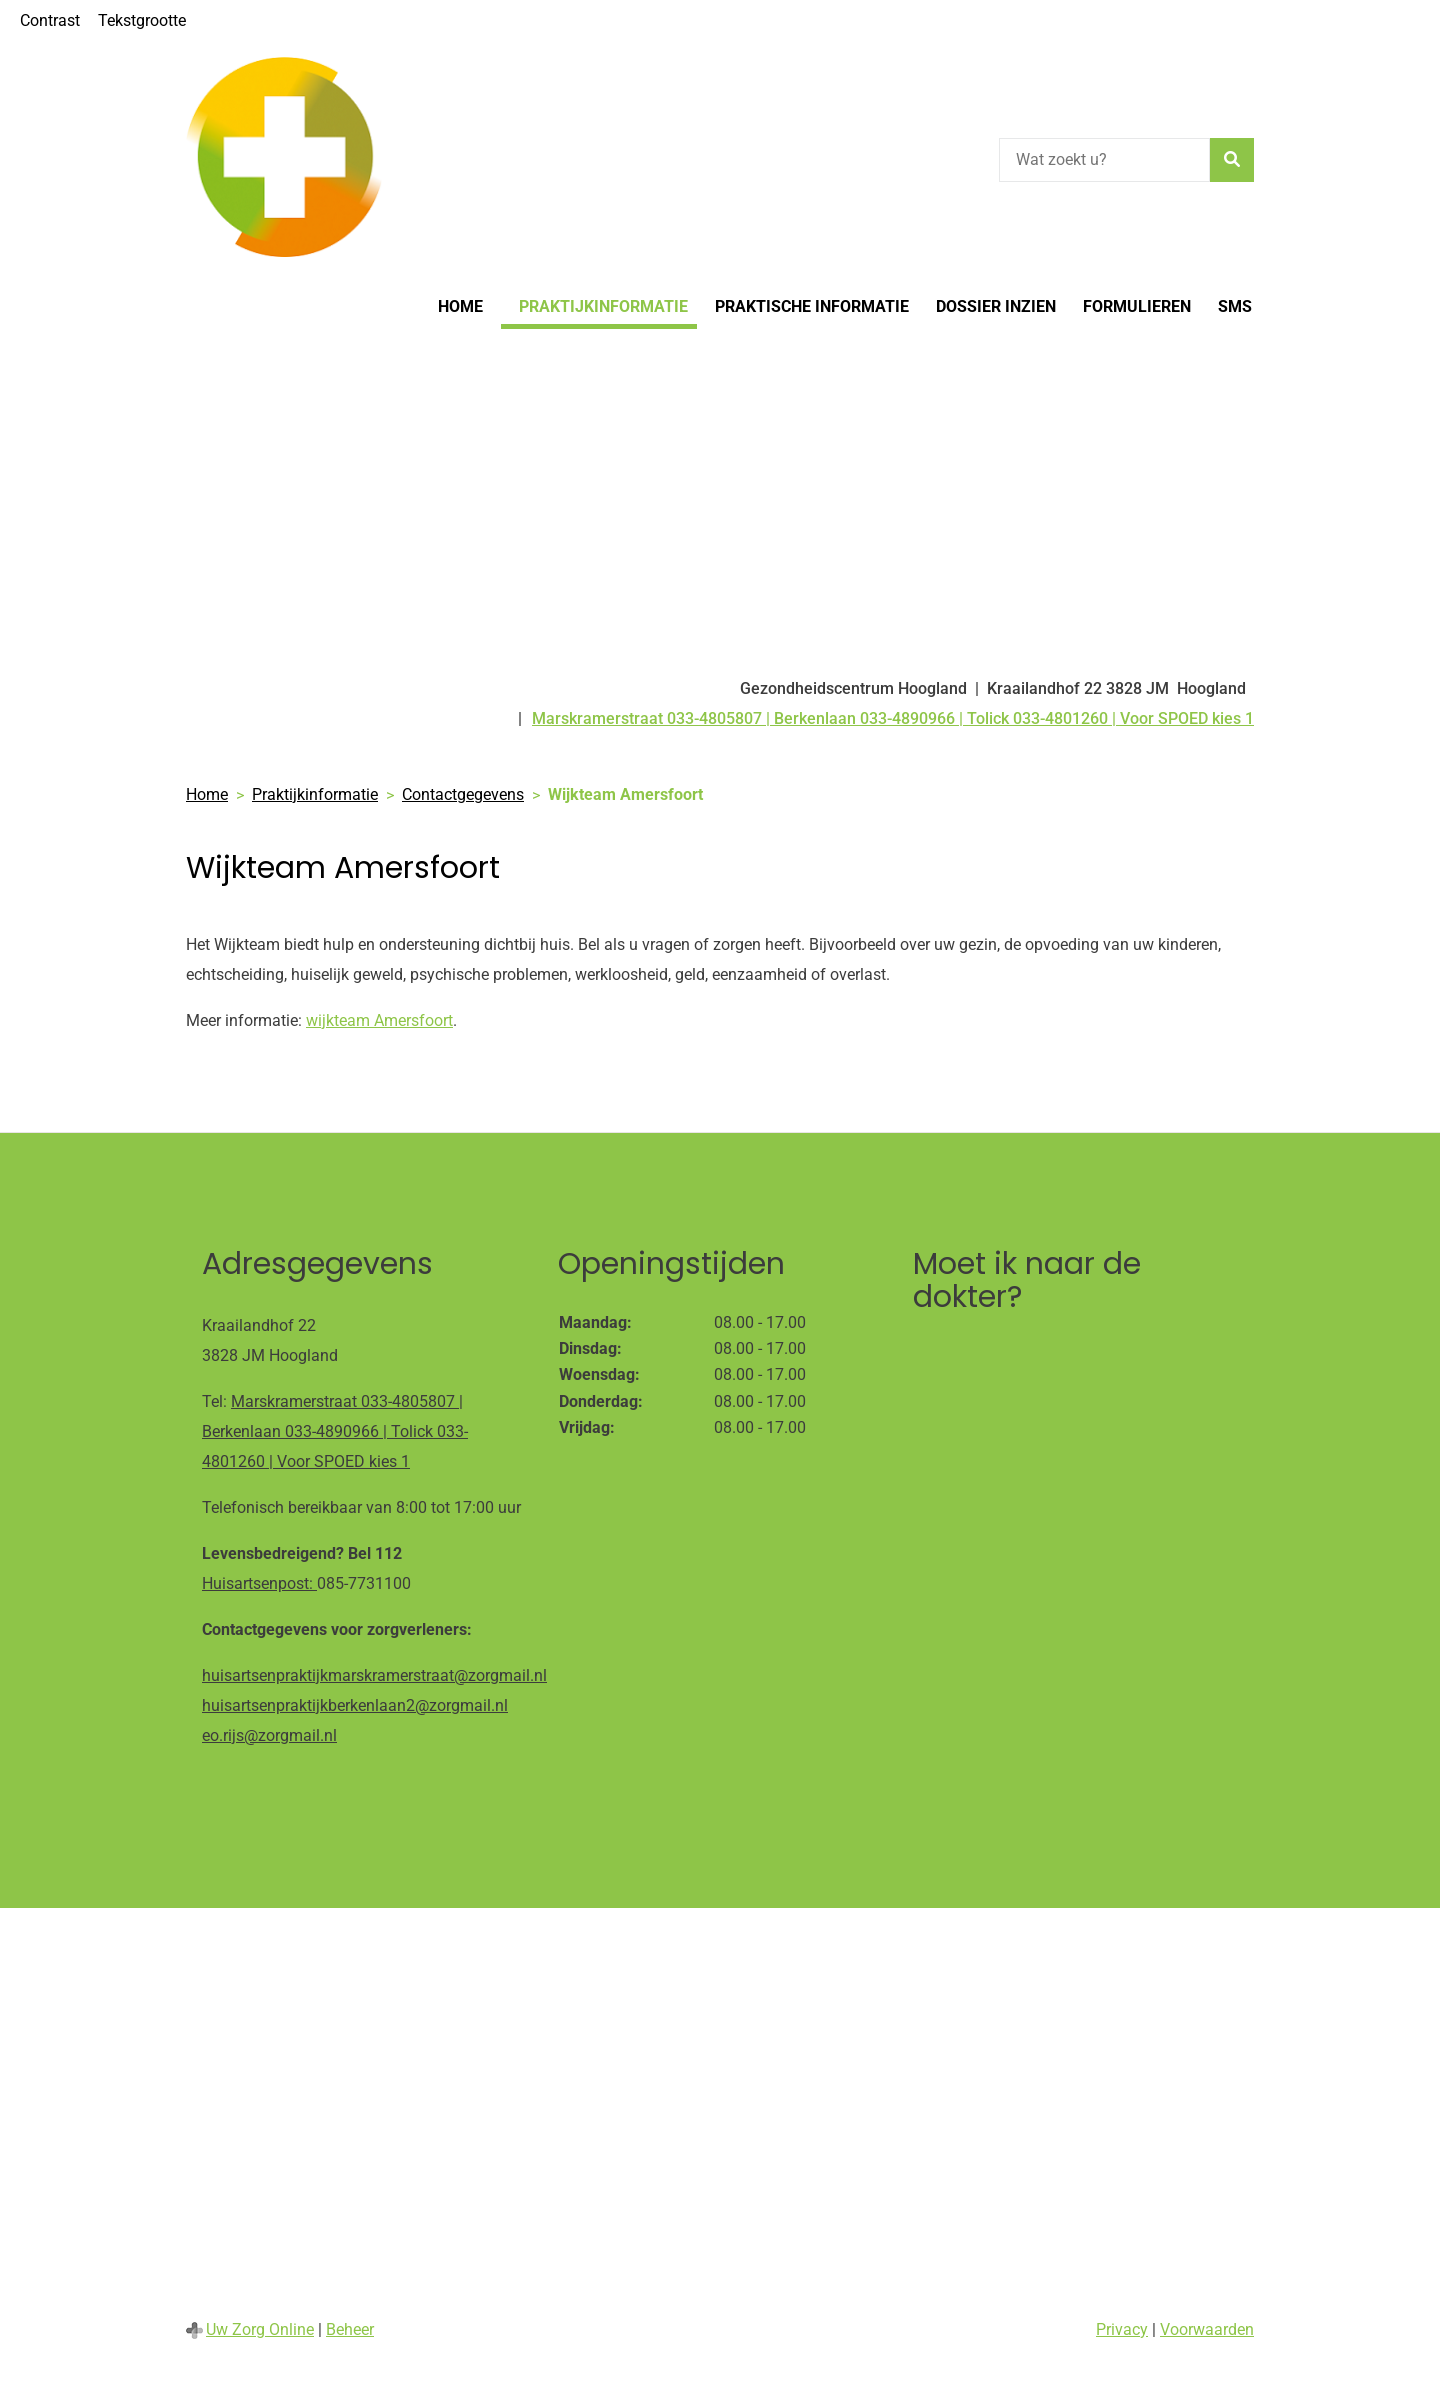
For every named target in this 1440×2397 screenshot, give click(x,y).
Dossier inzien (996, 306)
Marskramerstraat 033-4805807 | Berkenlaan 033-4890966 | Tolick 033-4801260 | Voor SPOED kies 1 (335, 1431)
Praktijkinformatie (603, 306)
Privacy (1122, 2329)
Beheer (350, 2329)
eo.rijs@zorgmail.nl (269, 1735)
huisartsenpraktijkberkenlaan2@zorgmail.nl (355, 1705)
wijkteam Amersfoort (379, 1020)
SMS (1235, 306)
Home (460, 306)
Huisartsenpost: (259, 1583)
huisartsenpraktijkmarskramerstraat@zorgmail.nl (374, 1675)
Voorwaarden (1207, 2329)
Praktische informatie (812, 306)
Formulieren (1137, 306)
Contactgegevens (463, 794)
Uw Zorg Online (260, 2329)
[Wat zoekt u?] (1104, 160)
